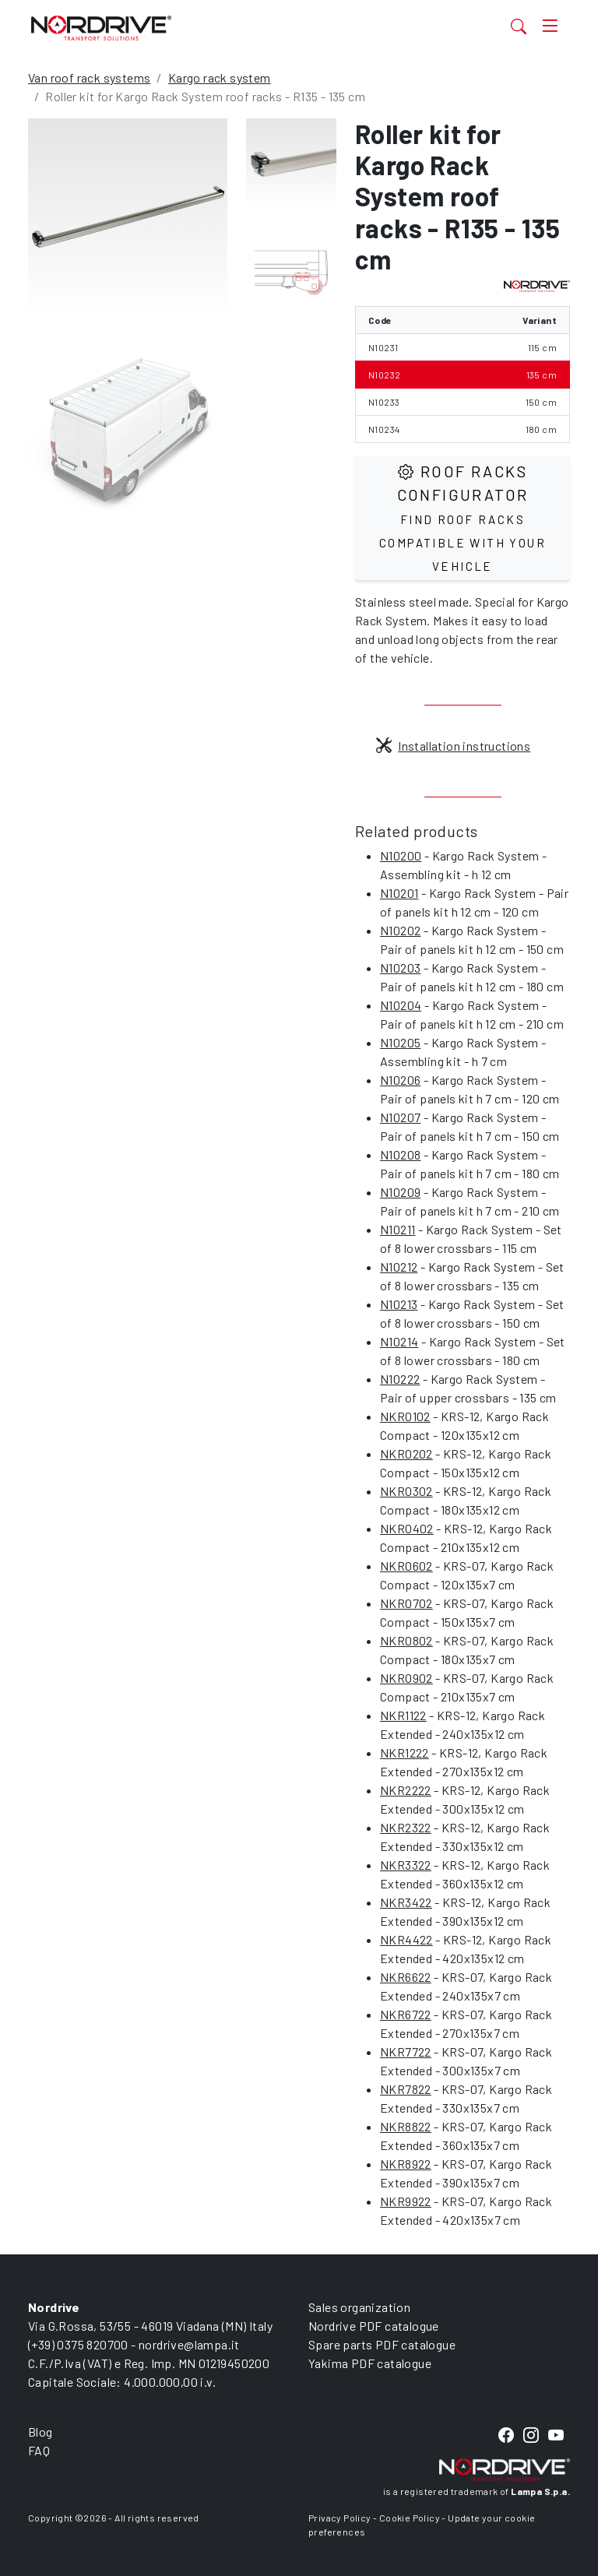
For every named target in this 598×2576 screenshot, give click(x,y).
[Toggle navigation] (550, 26)
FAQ (39, 2450)
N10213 (398, 1304)
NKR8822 (405, 2126)
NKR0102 (405, 1416)
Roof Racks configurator (462, 517)
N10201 (399, 892)
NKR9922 (405, 2201)
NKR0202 (406, 1453)
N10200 (400, 855)
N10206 (400, 1079)
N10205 (400, 1042)
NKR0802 (406, 1640)
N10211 (397, 1229)
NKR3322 (405, 1864)
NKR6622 (405, 1976)
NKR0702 (406, 1603)
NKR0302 (406, 1490)
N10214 (399, 1341)
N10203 (400, 967)
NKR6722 (405, 2014)
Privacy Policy (339, 2517)
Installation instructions (453, 745)
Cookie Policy (409, 2517)
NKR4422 (406, 1939)
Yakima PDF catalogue (369, 2363)
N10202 (400, 930)
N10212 (398, 1266)
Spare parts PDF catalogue (382, 2344)
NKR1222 (404, 1752)
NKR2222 (405, 1789)
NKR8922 (405, 2163)
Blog (40, 2431)
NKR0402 (407, 1528)
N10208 (400, 1154)
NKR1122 (403, 1715)
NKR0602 (406, 1565)
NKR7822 (405, 2089)
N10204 (400, 1005)
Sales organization (359, 2307)
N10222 (400, 1378)
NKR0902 (406, 1677)
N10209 (400, 1191)
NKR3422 (406, 1902)
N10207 (400, 1117)
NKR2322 (405, 1827)
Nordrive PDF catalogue (373, 2325)
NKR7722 (405, 2051)
